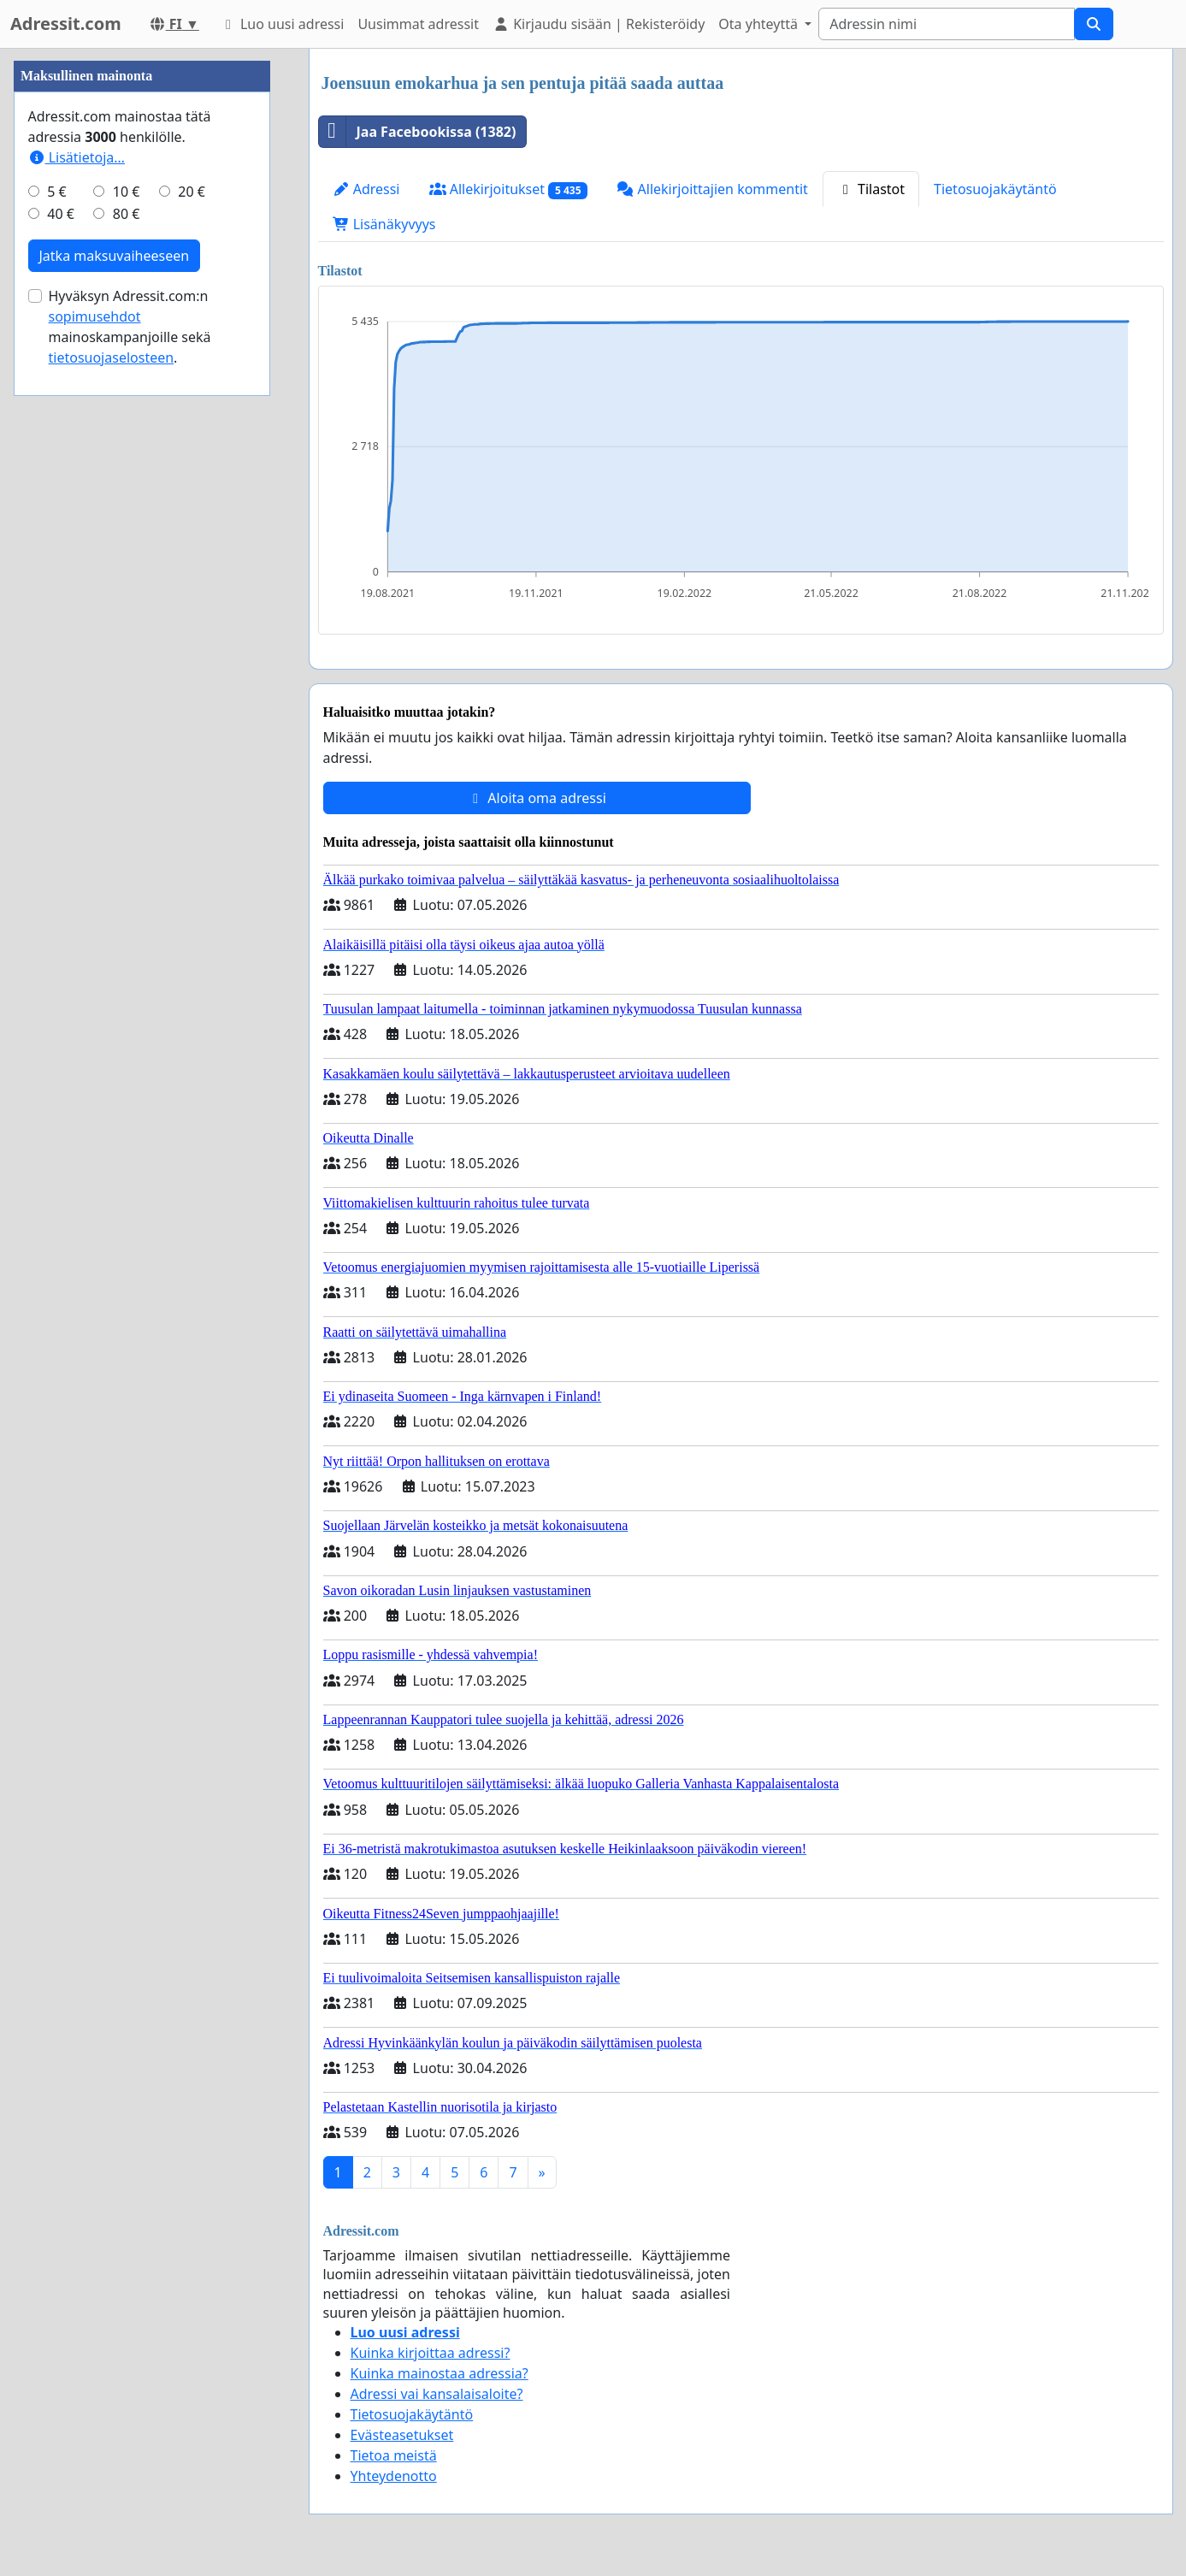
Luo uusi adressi (282, 24)
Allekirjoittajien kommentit (712, 189)
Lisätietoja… (76, 670)
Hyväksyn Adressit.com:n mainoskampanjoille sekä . (130, 840)
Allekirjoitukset (508, 189)
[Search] (946, 24)
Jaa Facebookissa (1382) (417, 131)
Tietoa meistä (394, 2455)
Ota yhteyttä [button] (759, 24)
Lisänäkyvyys (384, 224)
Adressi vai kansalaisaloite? (437, 2393)
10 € (126, 704)
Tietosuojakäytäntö (995, 189)
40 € (60, 727)
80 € (126, 727)
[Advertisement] (142, 305)
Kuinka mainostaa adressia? (439, 2373)
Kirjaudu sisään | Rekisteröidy (599, 24)
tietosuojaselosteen (111, 870)
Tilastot (871, 189)
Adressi (366, 189)
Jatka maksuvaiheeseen (114, 768)
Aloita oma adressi (536, 798)
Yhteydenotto (394, 2476)
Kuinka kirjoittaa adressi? (430, 2352)
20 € (191, 704)
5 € (56, 704)
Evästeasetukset (402, 2434)
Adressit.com (65, 23)
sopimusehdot (95, 829)
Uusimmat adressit (418, 24)
